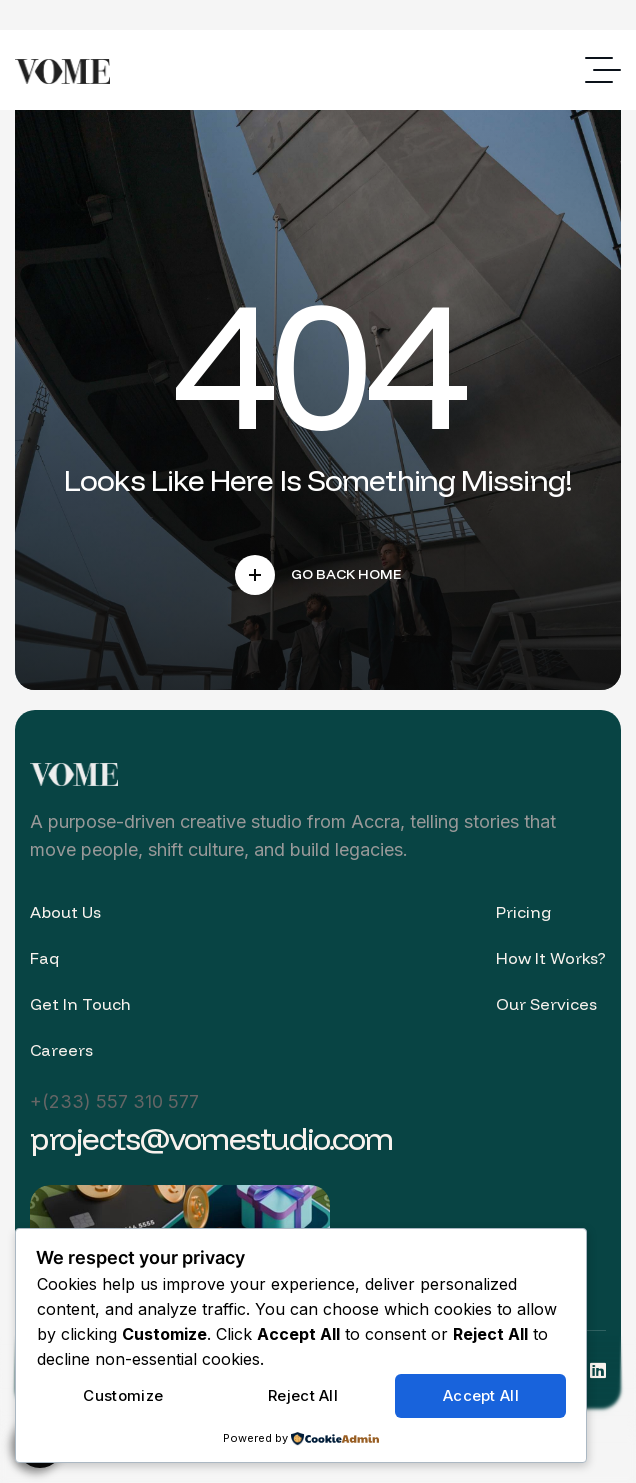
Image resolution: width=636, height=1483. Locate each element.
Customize (123, 1395)
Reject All (303, 1395)
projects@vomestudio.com (211, 1138)
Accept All (481, 1395)
